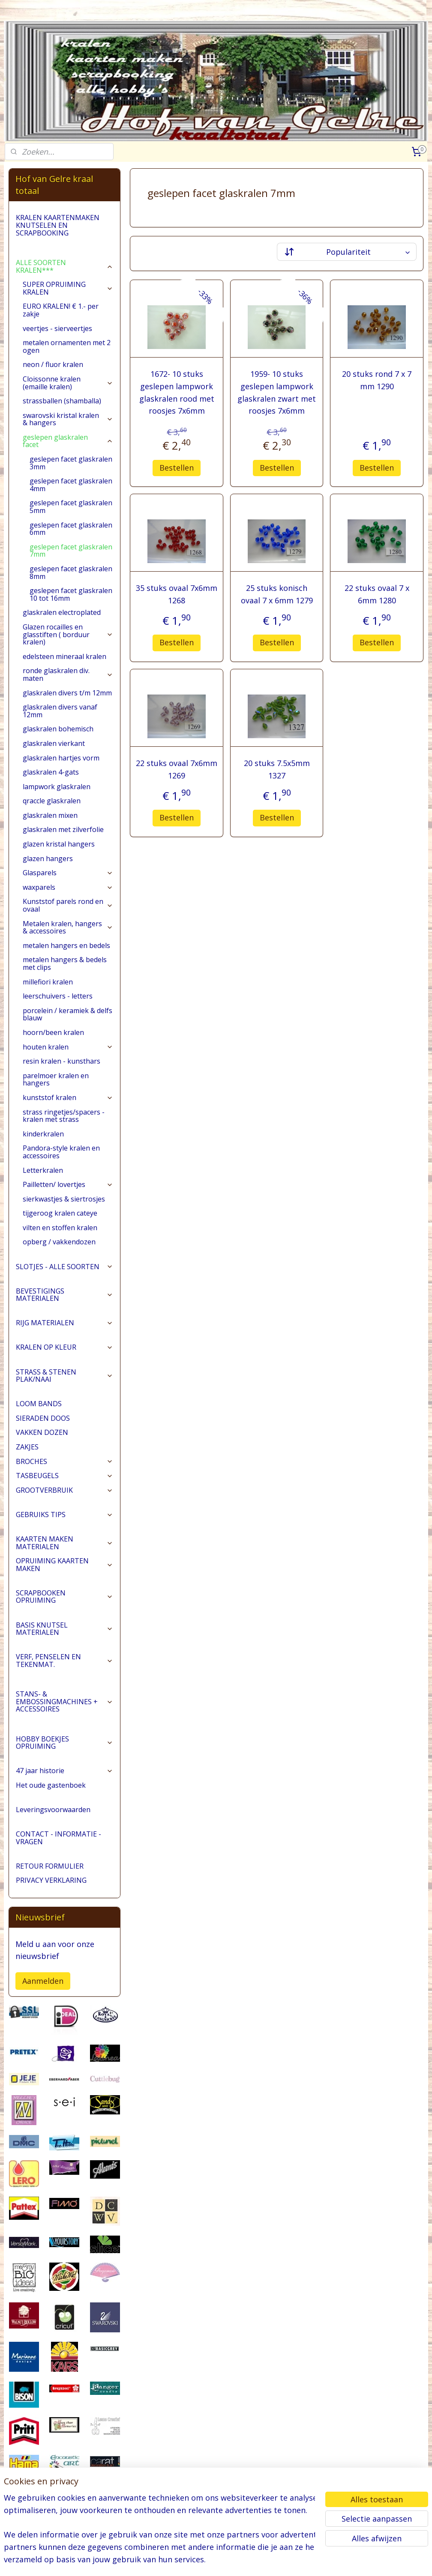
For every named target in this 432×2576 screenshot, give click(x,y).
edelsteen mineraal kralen (64, 656)
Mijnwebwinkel (322, 2560)
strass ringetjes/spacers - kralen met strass (64, 1115)
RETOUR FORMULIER (50, 1866)
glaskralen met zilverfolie (63, 829)
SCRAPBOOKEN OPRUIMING (64, 1596)
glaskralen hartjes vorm (61, 758)
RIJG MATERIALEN (64, 1322)
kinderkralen (43, 1134)
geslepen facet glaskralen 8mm (71, 572)
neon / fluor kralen (53, 364)
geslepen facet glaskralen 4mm (71, 484)
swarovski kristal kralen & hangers (68, 419)
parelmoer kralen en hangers (56, 1079)
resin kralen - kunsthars (61, 1061)
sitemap (197, 2560)
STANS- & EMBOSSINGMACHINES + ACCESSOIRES (64, 1701)
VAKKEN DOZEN (42, 1432)
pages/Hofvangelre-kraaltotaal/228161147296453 (52, 2525)
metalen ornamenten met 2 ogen (67, 346)
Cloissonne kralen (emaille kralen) (68, 382)
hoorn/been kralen (53, 1032)
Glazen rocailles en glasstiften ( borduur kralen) (68, 634)
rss (215, 2560)
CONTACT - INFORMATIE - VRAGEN (58, 1837)
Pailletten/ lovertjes (68, 1184)
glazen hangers (48, 858)
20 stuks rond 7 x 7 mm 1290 (376, 380)
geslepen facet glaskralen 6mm (71, 528)
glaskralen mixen (50, 815)
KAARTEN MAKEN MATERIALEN (64, 1542)
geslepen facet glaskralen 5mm (71, 506)
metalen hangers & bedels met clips (65, 963)
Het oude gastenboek (51, 1785)
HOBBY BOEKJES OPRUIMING (64, 1742)
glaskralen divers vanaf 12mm (60, 710)
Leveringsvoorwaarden (53, 1809)
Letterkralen (43, 1170)
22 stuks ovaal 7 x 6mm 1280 (376, 594)
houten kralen (68, 1047)
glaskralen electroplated (62, 612)
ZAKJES (27, 1447)
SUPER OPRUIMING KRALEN (68, 288)
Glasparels (68, 872)
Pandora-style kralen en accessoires (61, 1151)
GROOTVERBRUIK (64, 1490)
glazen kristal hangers (59, 844)
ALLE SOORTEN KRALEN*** (64, 266)
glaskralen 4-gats (51, 772)
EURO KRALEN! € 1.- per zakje (61, 310)
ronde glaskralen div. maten (68, 674)
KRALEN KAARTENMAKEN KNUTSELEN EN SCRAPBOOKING (57, 225)
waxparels (68, 887)
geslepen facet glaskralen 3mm (71, 462)
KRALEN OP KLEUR (64, 1347)
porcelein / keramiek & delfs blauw (67, 1014)
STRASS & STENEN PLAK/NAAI (64, 1375)
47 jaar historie (64, 1770)
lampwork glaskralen (56, 786)
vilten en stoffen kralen (60, 1227)
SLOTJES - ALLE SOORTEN (64, 1266)
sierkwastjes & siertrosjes (64, 1199)
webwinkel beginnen (248, 2560)
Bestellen (176, 467)
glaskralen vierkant (54, 743)
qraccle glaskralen (52, 800)
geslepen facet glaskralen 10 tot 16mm (71, 594)
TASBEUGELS (64, 1475)
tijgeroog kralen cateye (60, 1213)
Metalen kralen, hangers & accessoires (68, 927)
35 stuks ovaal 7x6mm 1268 (176, 594)
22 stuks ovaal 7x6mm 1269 (176, 769)
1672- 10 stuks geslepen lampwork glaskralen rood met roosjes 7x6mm (176, 392)
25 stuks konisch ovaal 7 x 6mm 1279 (276, 594)
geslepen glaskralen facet (68, 441)
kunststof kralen (68, 1097)
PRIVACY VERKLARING (51, 1880)
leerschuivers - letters (58, 996)
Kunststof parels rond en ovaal (68, 905)
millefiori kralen (48, 982)
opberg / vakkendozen (59, 1241)
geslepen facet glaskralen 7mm (71, 550)
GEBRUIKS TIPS (64, 1514)
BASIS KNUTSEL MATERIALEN (64, 1628)
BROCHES (64, 1461)
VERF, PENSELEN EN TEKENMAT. (64, 1660)
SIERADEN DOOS (43, 1418)
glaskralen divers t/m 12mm (67, 693)
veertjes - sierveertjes (57, 328)
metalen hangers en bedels (66, 945)
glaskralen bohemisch (58, 728)
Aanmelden (42, 1981)
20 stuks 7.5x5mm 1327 (276, 769)
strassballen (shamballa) (62, 400)
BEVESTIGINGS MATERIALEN (64, 1294)
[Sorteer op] (346, 251)
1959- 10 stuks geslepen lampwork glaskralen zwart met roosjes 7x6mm (276, 392)
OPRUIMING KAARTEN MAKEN (64, 1564)
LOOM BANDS (39, 1403)
